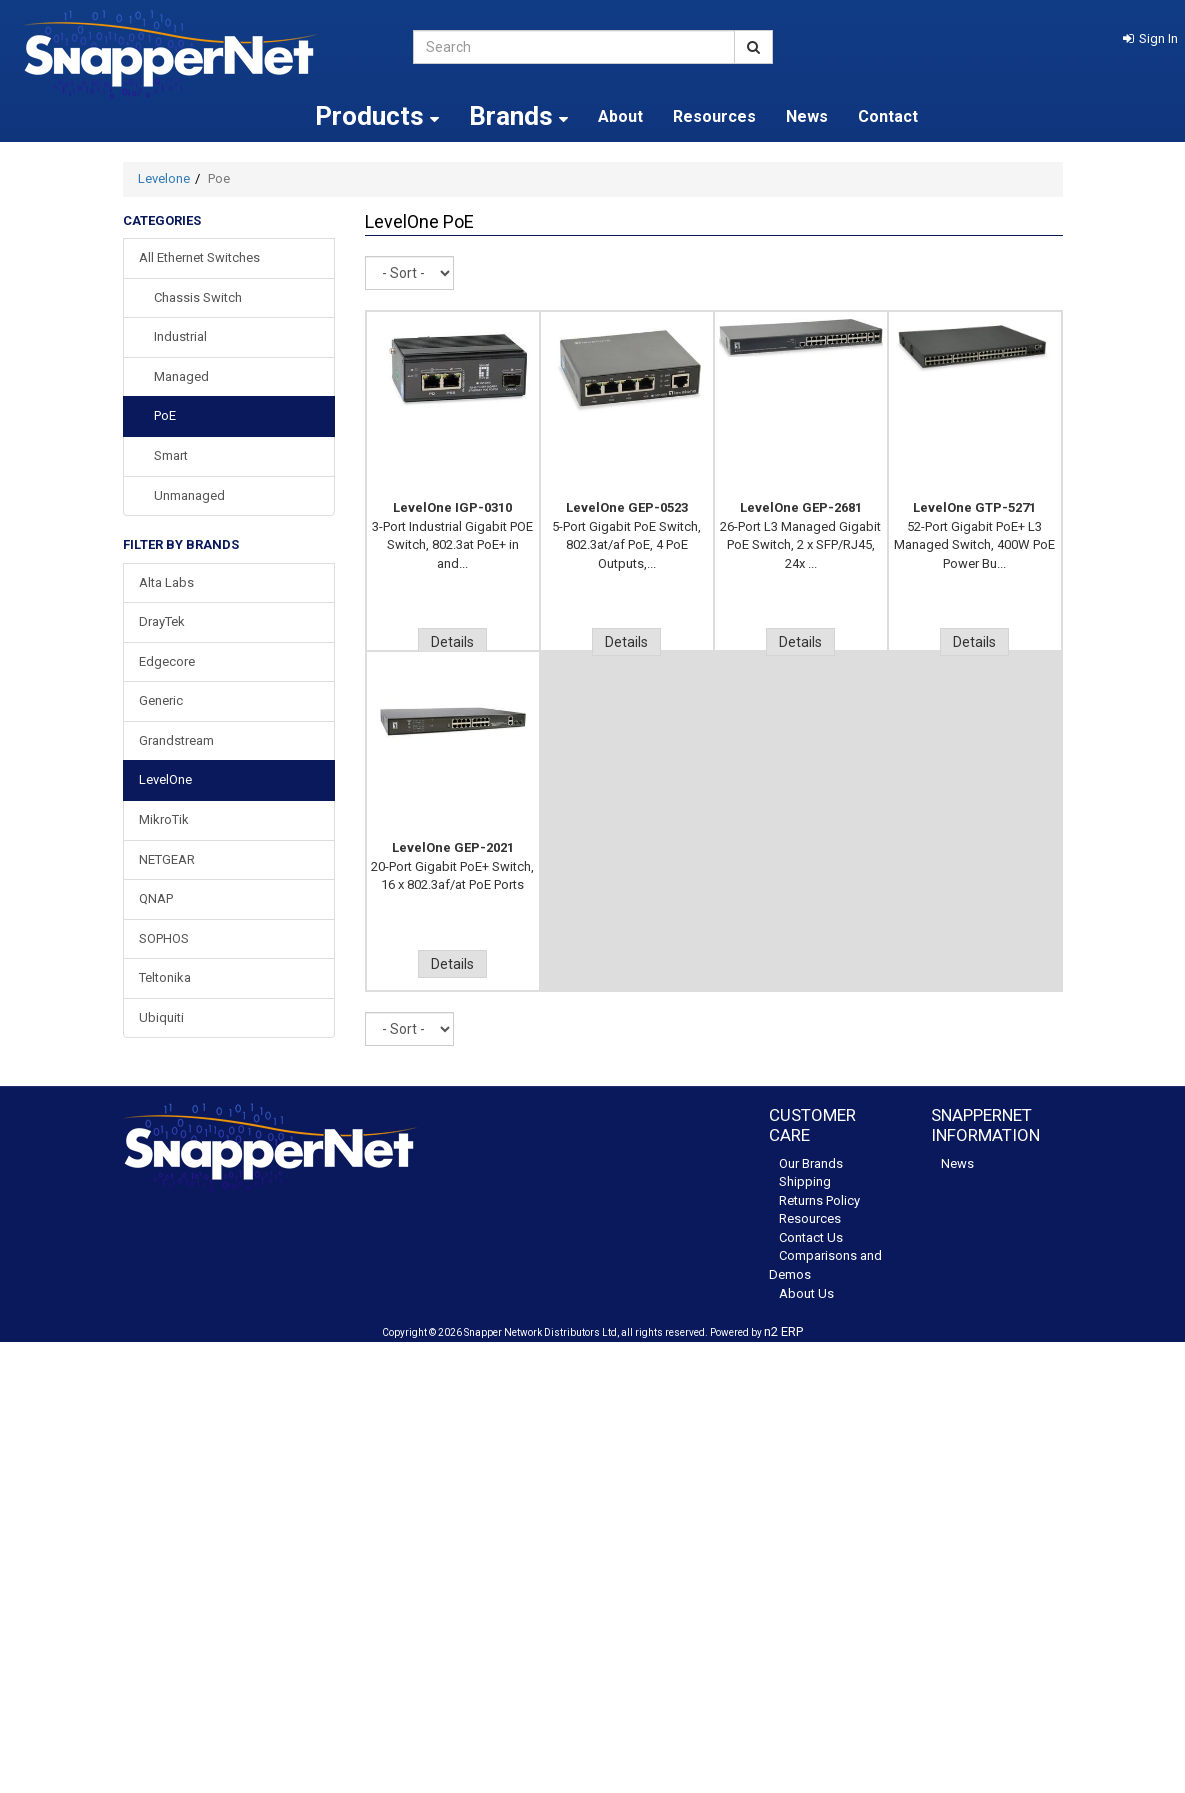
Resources (714, 116)
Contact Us (811, 1237)
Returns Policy (819, 1200)
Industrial (180, 336)
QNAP (156, 898)
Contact (888, 116)
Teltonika (165, 977)
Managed (181, 376)
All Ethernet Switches (199, 257)
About (620, 116)
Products (377, 116)
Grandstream (176, 740)
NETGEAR (167, 859)
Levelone (164, 178)
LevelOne (165, 779)
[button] (1150, 38)
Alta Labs (166, 582)
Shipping (805, 1181)
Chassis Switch (198, 297)
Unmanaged (189, 495)
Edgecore (167, 661)
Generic (161, 700)
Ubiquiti (161, 1017)
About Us (806, 1293)
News (807, 116)
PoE (165, 415)
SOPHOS (164, 938)
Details (452, 642)
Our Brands (811, 1163)
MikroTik (164, 819)
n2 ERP (783, 1331)
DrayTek (162, 621)
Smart (171, 455)
